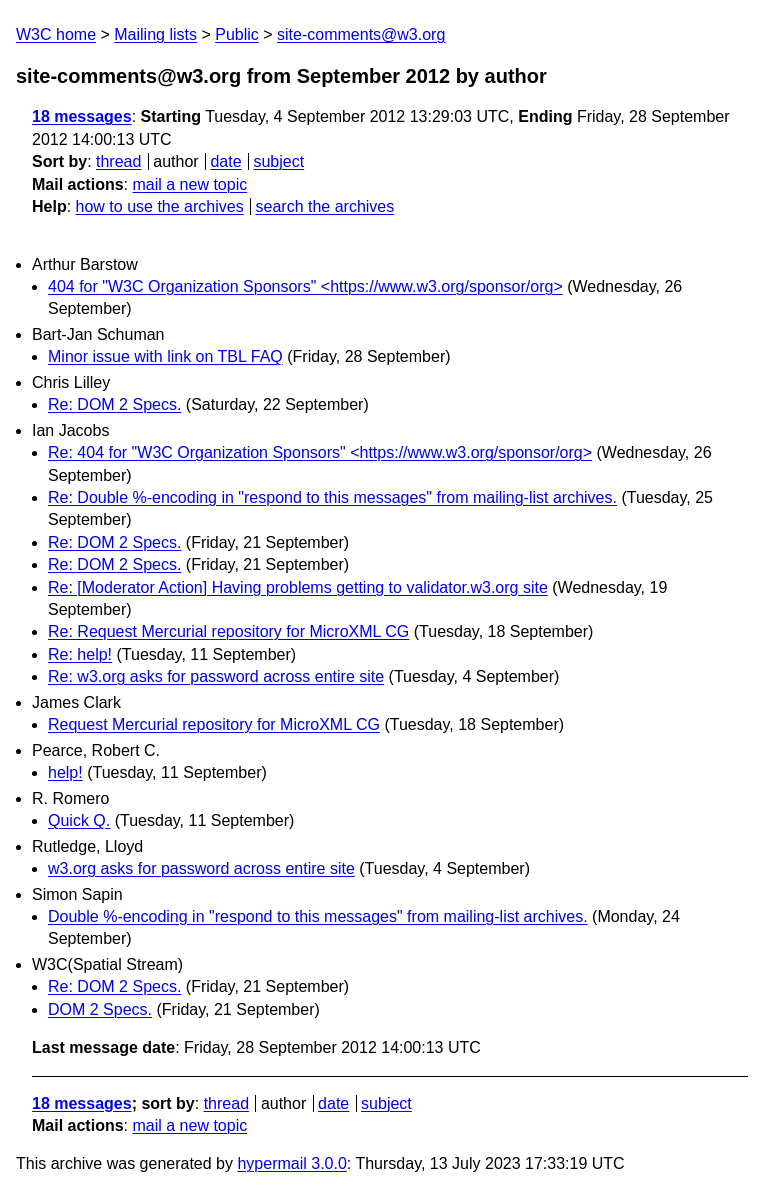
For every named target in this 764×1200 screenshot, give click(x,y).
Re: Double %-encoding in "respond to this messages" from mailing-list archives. (332, 497)
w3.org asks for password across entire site (201, 868)
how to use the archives (160, 206)
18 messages (82, 116)
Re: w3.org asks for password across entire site (216, 676)
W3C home (56, 34)
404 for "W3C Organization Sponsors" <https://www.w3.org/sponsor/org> (305, 286)
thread (118, 161)
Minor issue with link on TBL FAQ (165, 356)
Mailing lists (155, 34)
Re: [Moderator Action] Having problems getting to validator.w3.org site (298, 587)
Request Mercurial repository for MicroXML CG (214, 724)
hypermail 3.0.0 (291, 1163)
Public (237, 34)
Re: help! (80, 654)
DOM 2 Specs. (100, 1009)
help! (65, 772)
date (225, 161)
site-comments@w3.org (361, 34)
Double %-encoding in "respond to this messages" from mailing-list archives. (318, 916)
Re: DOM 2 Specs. (114, 404)
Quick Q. (79, 820)
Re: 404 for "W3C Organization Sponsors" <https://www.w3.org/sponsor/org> (320, 452)
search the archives (325, 206)
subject (278, 161)
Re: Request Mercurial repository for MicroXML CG (228, 631)
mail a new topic (189, 184)
